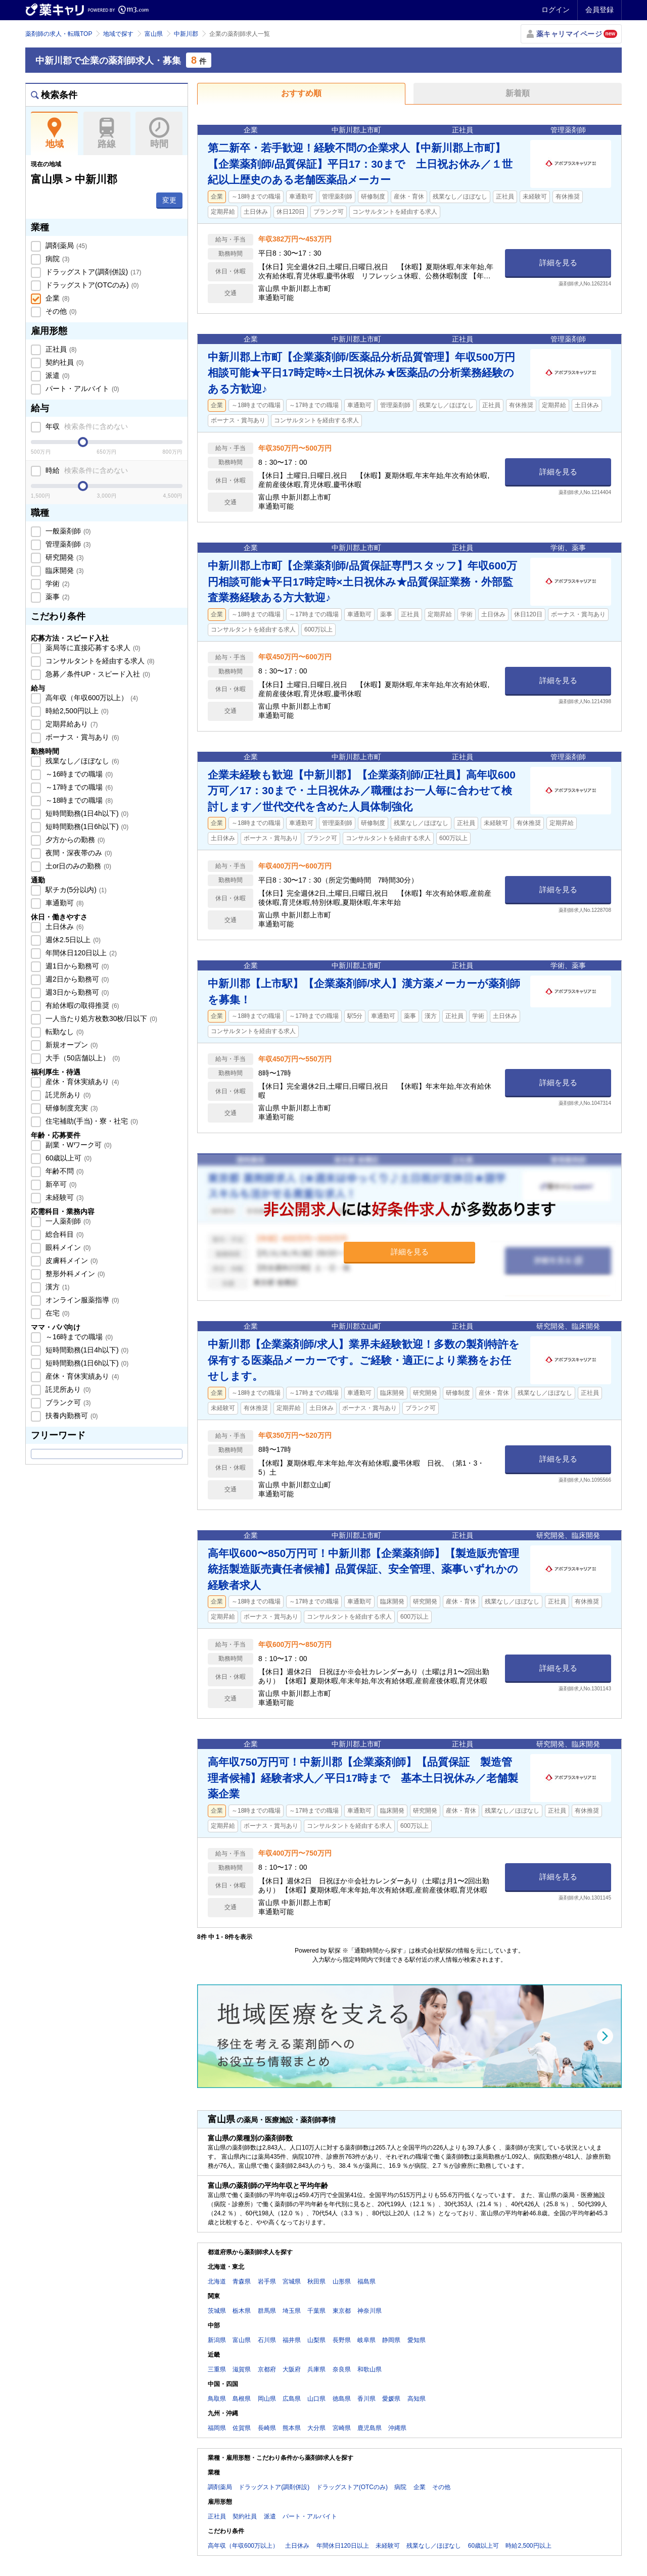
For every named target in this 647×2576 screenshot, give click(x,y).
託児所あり (67, 1095)
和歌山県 (369, 2369)
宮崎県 (342, 2428)
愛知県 (416, 2340)
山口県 (316, 2398)
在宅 (56, 1313)
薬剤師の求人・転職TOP (58, 33)
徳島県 (342, 2398)
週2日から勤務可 (76, 979)
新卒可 (60, 1184)
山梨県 (316, 2340)
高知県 (416, 2398)
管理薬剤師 (67, 544)
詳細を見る (558, 262)
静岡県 (391, 2340)
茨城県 (217, 2310)
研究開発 (63, 557)
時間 (159, 133)
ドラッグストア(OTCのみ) (90, 285)
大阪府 (292, 2369)
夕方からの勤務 (74, 840)
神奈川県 (369, 2310)
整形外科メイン (74, 1274)
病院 (56, 259)
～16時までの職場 (78, 774)
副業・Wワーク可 (77, 1145)
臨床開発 (63, 570)
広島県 (292, 2398)
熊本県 (292, 2428)
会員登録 (599, 10)
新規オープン (70, 1045)
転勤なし (63, 1032)
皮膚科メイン (70, 1260)
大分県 (316, 2428)
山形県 (342, 2281)
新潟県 (217, 2340)
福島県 (366, 2281)
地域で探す (118, 33)
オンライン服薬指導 (81, 1300)
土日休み (63, 926)
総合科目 (63, 1234)
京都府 (267, 2369)
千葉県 (316, 2310)
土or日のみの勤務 (77, 866)
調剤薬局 (65, 245)
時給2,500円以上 (76, 711)
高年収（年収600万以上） (90, 698)
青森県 (242, 2281)
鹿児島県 (369, 2428)
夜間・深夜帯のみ (77, 853)
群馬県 (267, 2310)
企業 (56, 298)
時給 (85, 470)
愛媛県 (391, 2398)
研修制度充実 (70, 1108)
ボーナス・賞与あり (81, 737)
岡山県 (267, 2398)
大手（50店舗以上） (81, 1058)
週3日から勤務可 (76, 992)
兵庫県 (316, 2369)
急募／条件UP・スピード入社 (96, 674)
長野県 (342, 2340)
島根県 (242, 2398)
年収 (85, 426)
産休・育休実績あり (81, 1082)
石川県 (267, 2340)
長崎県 (267, 2428)
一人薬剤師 (67, 1221)
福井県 (292, 2340)
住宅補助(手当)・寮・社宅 (90, 1121)
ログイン (555, 10)
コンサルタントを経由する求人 (99, 661)
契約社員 (63, 362)
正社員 (60, 349)
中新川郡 (186, 33)
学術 (56, 583)
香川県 (366, 2398)
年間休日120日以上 (80, 953)
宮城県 (292, 2281)
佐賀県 (242, 2428)
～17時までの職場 (78, 787)
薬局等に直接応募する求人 (92, 648)
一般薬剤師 (67, 531)
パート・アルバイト (81, 388)
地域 (54, 133)
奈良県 (342, 2369)
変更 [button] (169, 200)
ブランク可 (67, 1402)
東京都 (342, 2310)
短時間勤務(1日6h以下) (85, 826)
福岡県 (217, 2428)
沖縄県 (397, 2428)
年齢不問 (63, 1171)
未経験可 (63, 1197)
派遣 (56, 375)
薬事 (56, 597)
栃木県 (242, 2310)
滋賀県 (242, 2369)
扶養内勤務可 (70, 1416)
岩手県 (267, 2281)
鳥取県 (217, 2398)
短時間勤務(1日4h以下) (85, 813)
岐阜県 (366, 2340)
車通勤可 (63, 903)
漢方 (56, 1287)
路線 (106, 133)
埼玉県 (292, 2310)
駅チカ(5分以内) (75, 890)
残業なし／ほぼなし (81, 761)
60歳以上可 (67, 1158)
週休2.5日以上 (72, 940)
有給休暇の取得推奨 (81, 1005)
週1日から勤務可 (76, 966)
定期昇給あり (70, 724)
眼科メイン (67, 1247)
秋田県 (316, 2281)
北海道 (217, 2281)
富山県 (154, 33)
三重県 (217, 2369)
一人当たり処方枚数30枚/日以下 (100, 1018)
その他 (60, 311)
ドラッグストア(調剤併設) (92, 272)
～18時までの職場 (78, 800)
